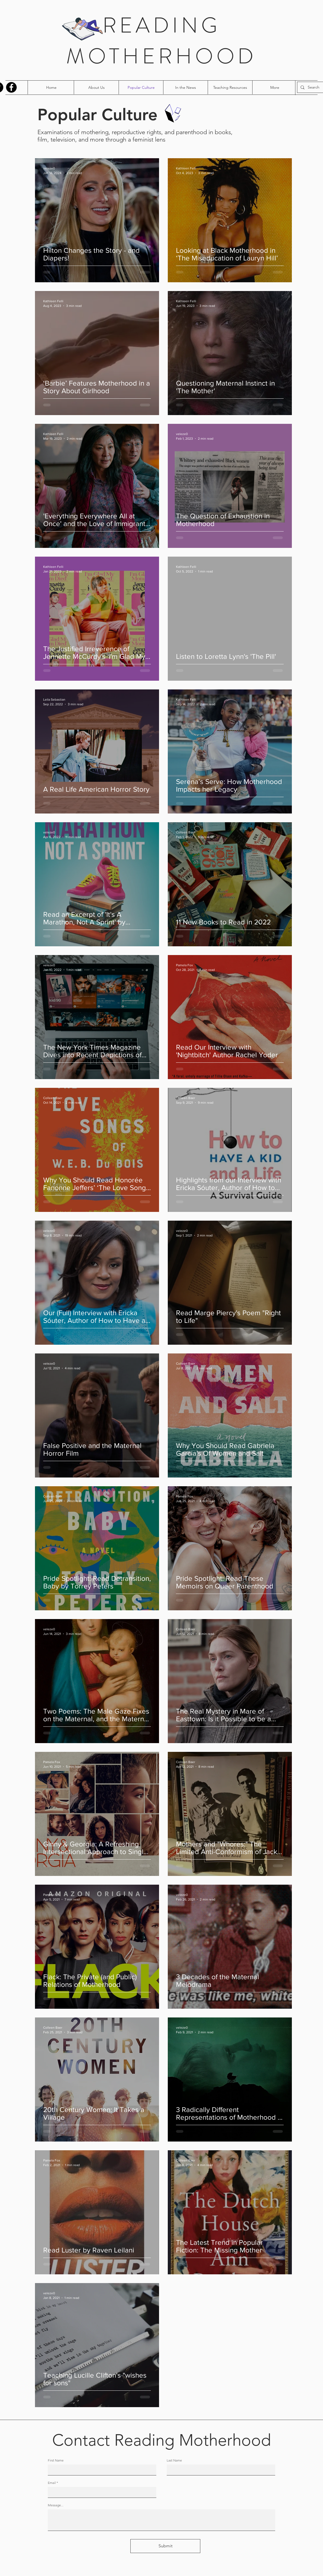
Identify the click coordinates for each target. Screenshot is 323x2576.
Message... (55, 2505)
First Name (56, 2460)
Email (52, 2482)
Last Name (174, 2460)
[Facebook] (11, 87)
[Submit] (165, 2546)
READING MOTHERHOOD (161, 41)
